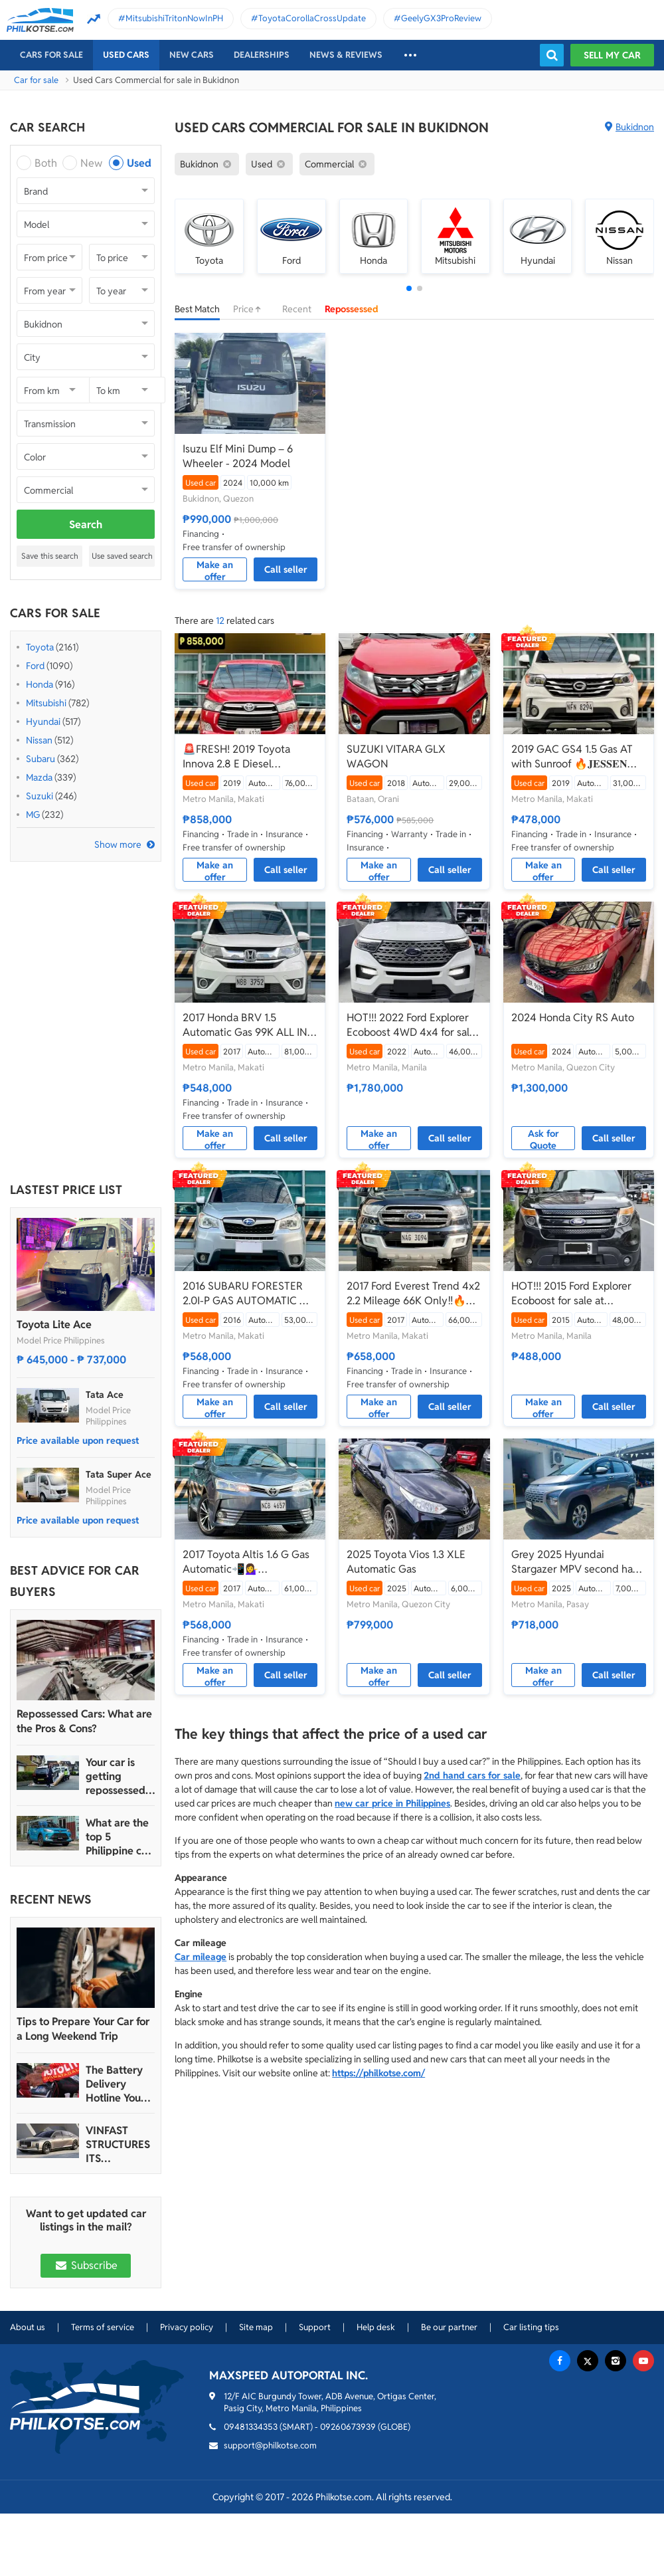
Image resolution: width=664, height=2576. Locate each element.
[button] (409, 288)
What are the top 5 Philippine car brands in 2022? (118, 1837)
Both (46, 163)
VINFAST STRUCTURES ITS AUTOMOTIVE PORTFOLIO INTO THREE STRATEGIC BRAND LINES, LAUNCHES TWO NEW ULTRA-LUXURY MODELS (119, 2144)
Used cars (126, 54)
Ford (35, 666)
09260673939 (348, 2426)
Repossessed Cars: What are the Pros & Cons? (84, 1721)
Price (251, 309)
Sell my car (612, 55)
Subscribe (86, 2265)
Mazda (39, 777)
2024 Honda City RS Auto (572, 1018)
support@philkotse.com (270, 2445)
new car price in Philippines (392, 1803)
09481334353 (251, 2426)
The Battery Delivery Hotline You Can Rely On (115, 2084)
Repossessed (351, 309)
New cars (191, 54)
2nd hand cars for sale (472, 1775)
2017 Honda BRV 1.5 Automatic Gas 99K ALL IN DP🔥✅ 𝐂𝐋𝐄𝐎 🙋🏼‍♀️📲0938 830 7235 (246, 1025)
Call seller (285, 569)
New (91, 163)
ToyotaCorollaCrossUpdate (312, 18)
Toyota (40, 647)
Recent (296, 309)
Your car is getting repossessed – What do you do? (120, 1776)
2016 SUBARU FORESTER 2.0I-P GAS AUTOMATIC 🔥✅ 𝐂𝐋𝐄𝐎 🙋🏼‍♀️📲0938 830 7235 (248, 1293)
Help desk (376, 2327)
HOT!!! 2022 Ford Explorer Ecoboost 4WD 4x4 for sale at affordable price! (411, 1025)
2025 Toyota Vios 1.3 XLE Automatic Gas (406, 1561)
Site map (256, 2327)
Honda (39, 684)
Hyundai (43, 722)
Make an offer (215, 570)
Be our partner (449, 2327)
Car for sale (36, 80)
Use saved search (122, 556)
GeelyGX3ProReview (441, 18)
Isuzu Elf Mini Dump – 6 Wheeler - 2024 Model (238, 456)
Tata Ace (105, 1395)
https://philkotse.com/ (378, 2073)
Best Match (197, 309)
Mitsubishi (46, 703)
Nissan (39, 740)
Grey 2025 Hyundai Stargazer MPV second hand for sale (578, 1562)
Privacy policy (186, 2327)
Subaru (40, 759)
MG (33, 815)
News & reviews (345, 54)
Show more (117, 844)
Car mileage (200, 1957)
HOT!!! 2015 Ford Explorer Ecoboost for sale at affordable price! (571, 1293)
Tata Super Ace (118, 1474)
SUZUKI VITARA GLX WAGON (396, 756)
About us (27, 2327)
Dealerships (262, 54)
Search (85, 525)
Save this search (49, 556)
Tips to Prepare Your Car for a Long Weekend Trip (83, 2029)
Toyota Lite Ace (54, 1325)
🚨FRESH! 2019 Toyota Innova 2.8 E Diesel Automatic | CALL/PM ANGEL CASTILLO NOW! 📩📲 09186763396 (249, 756)
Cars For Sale (51, 54)
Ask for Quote (543, 1139)
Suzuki (39, 796)
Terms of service (102, 2327)
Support (315, 2327)
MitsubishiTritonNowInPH (174, 18)
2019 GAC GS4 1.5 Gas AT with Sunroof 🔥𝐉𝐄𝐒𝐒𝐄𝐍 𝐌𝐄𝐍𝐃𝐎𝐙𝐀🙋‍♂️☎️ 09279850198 (572, 756)
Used (139, 163)
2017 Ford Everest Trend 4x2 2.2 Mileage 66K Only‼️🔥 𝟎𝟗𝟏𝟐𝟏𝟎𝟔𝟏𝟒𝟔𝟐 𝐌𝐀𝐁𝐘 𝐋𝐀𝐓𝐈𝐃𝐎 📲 (413, 1293)
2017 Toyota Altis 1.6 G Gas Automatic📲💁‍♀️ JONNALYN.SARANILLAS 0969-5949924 (246, 1562)
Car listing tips (531, 2327)
